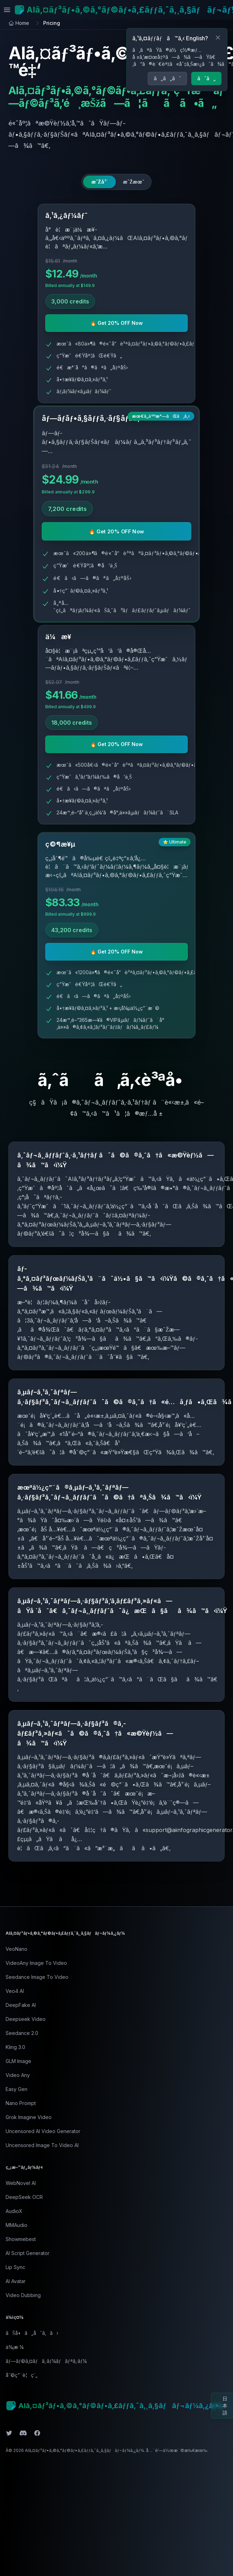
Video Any (18, 2075)
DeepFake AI (21, 2005)
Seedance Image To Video (37, 1977)
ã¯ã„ (206, 78)
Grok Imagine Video (29, 2117)
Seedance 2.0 (22, 2033)
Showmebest (21, 2239)
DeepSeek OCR (24, 2197)
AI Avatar (16, 2281)
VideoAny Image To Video (36, 1963)
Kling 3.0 (15, 2047)
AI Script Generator (27, 2253)
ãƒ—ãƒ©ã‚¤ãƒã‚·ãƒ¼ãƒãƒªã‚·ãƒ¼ (46, 2361)
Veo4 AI (15, 1991)
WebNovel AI (21, 2183)
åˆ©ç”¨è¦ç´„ (22, 2375)
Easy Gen (16, 2089)
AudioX (14, 2211)
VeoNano (16, 1949)
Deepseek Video (26, 2019)
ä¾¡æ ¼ (15, 2347)
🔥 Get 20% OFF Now (116, 323)
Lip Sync (15, 2267)
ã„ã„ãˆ (167, 78)
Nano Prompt (21, 2103)
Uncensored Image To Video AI (42, 2145)
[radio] (99, 182)
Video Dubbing (23, 2295)
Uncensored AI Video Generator (43, 2131)
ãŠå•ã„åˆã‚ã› (32, 2333)
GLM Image (18, 2061)
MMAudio (16, 2225)
